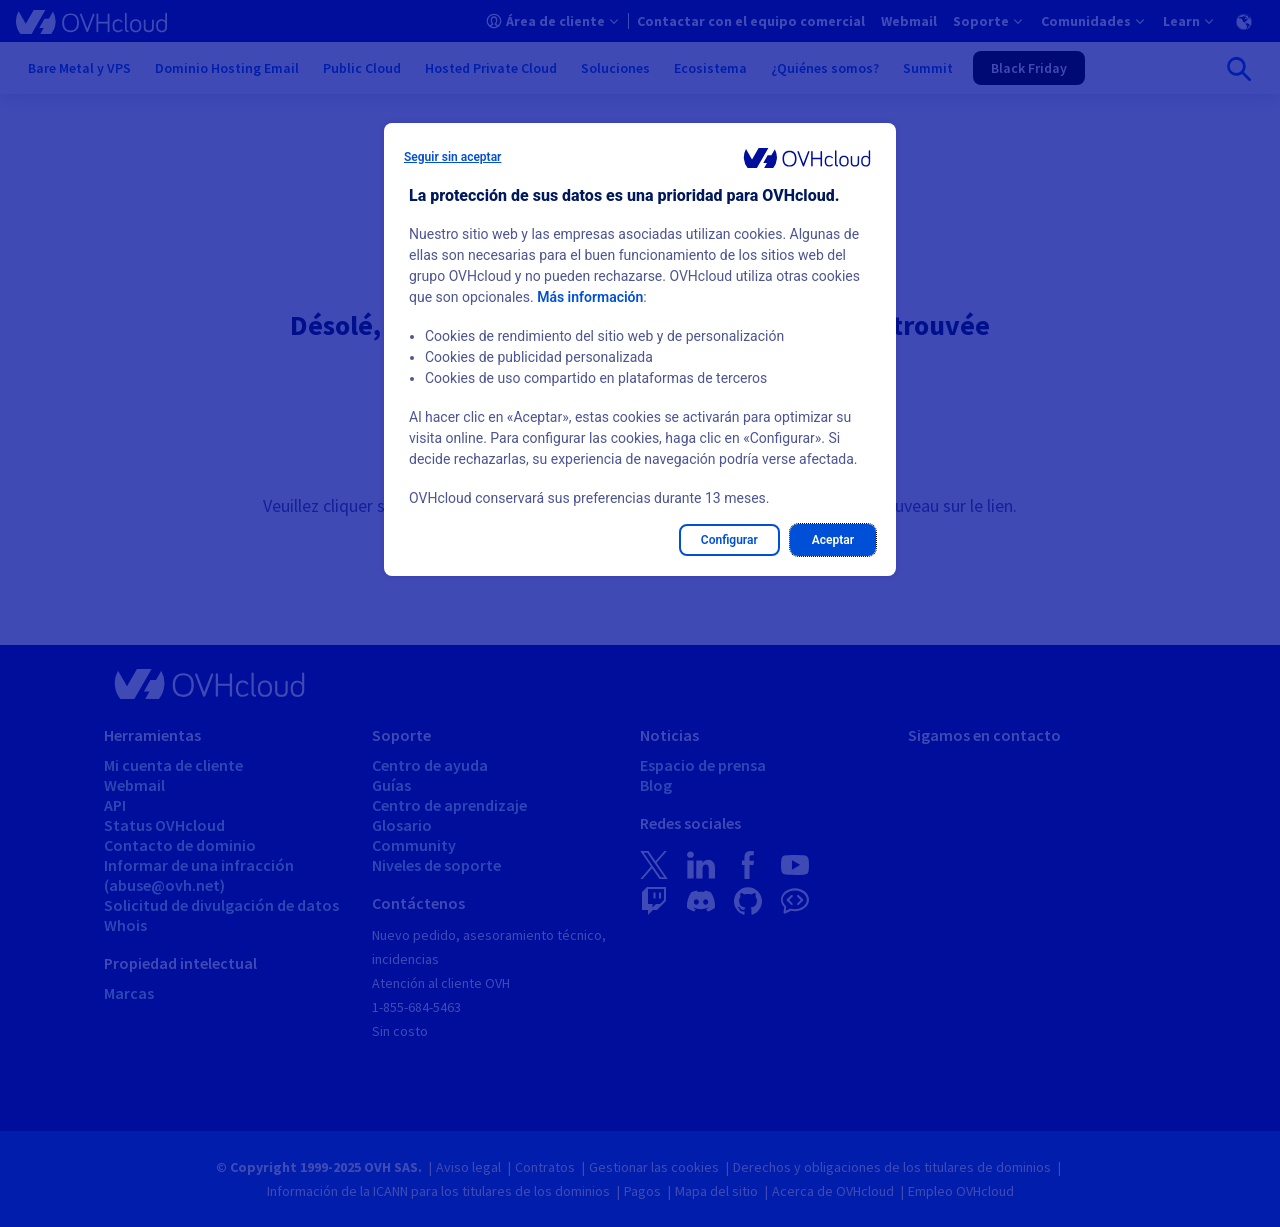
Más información (590, 297)
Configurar (729, 540)
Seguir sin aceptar (452, 157)
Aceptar (833, 540)
